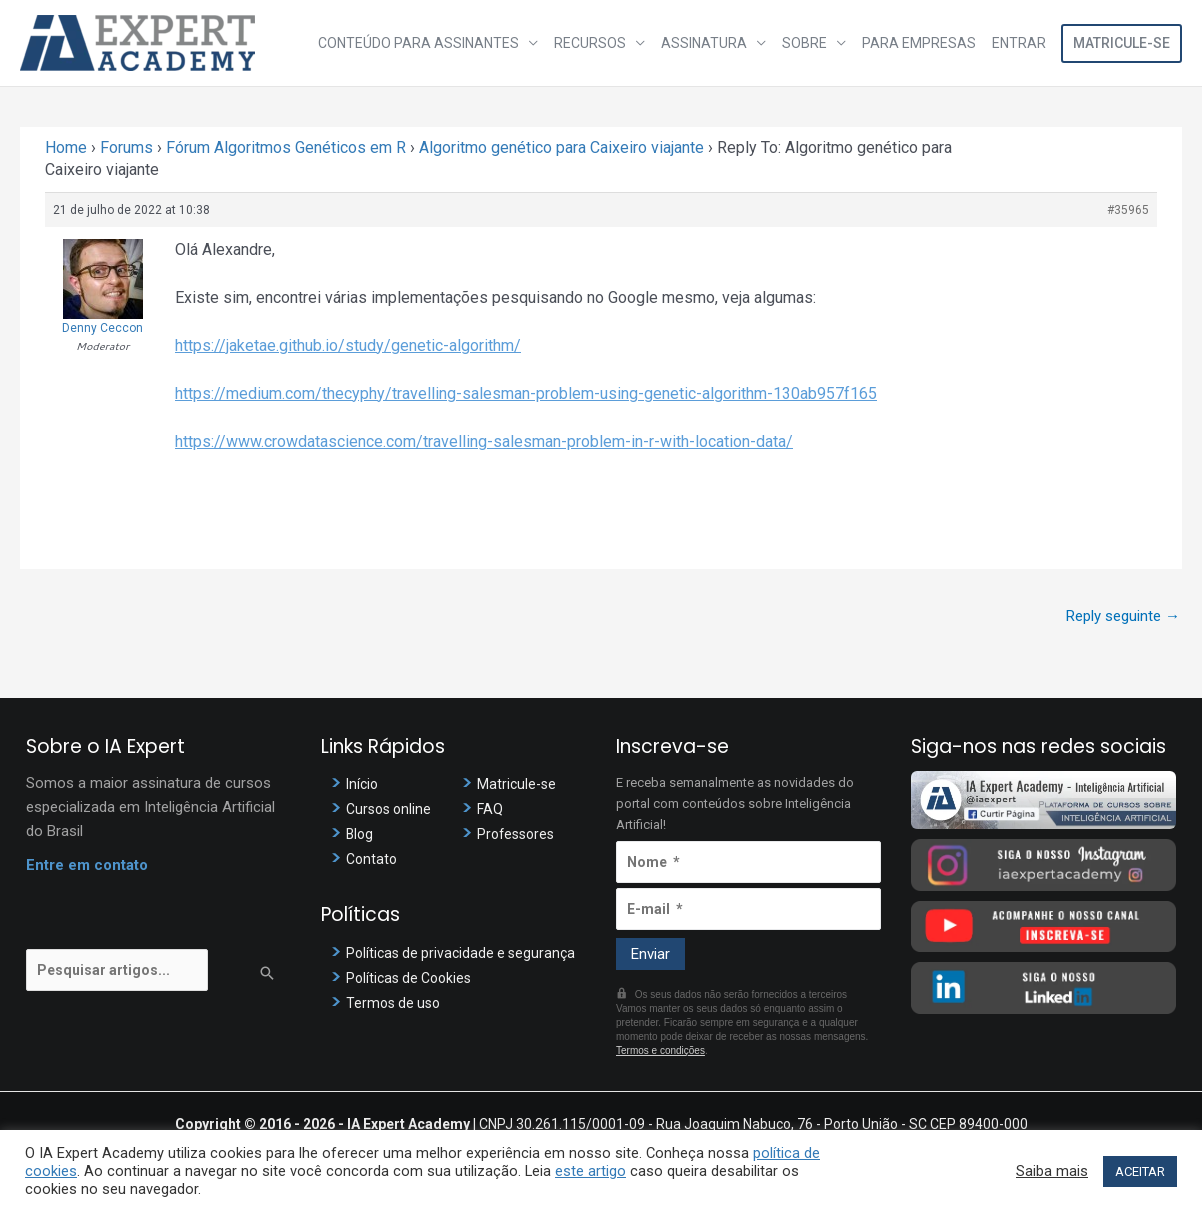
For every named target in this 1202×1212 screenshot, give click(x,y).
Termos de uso (396, 1003)
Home (66, 147)
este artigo (590, 1171)
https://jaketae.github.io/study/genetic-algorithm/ (348, 345)
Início (363, 784)
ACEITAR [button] (1140, 1171)
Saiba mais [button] (1052, 1171)
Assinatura (704, 43)
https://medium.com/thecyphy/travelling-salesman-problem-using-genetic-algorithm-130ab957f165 (526, 393)
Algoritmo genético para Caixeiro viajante (561, 147)
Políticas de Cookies (413, 978)
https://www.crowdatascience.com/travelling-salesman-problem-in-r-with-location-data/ (484, 441)
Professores (518, 834)
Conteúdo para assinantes (418, 43)
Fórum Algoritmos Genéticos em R (286, 147)
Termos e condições (660, 1050)
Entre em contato (87, 865)
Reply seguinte (1123, 616)
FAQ (490, 809)
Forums (126, 147)
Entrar (1019, 43)
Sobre (804, 43)
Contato (373, 859)
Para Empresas (919, 43)
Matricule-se (1121, 43)
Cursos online (391, 809)
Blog (360, 834)
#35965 (1128, 210)
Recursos (590, 43)
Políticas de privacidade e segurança (465, 953)
